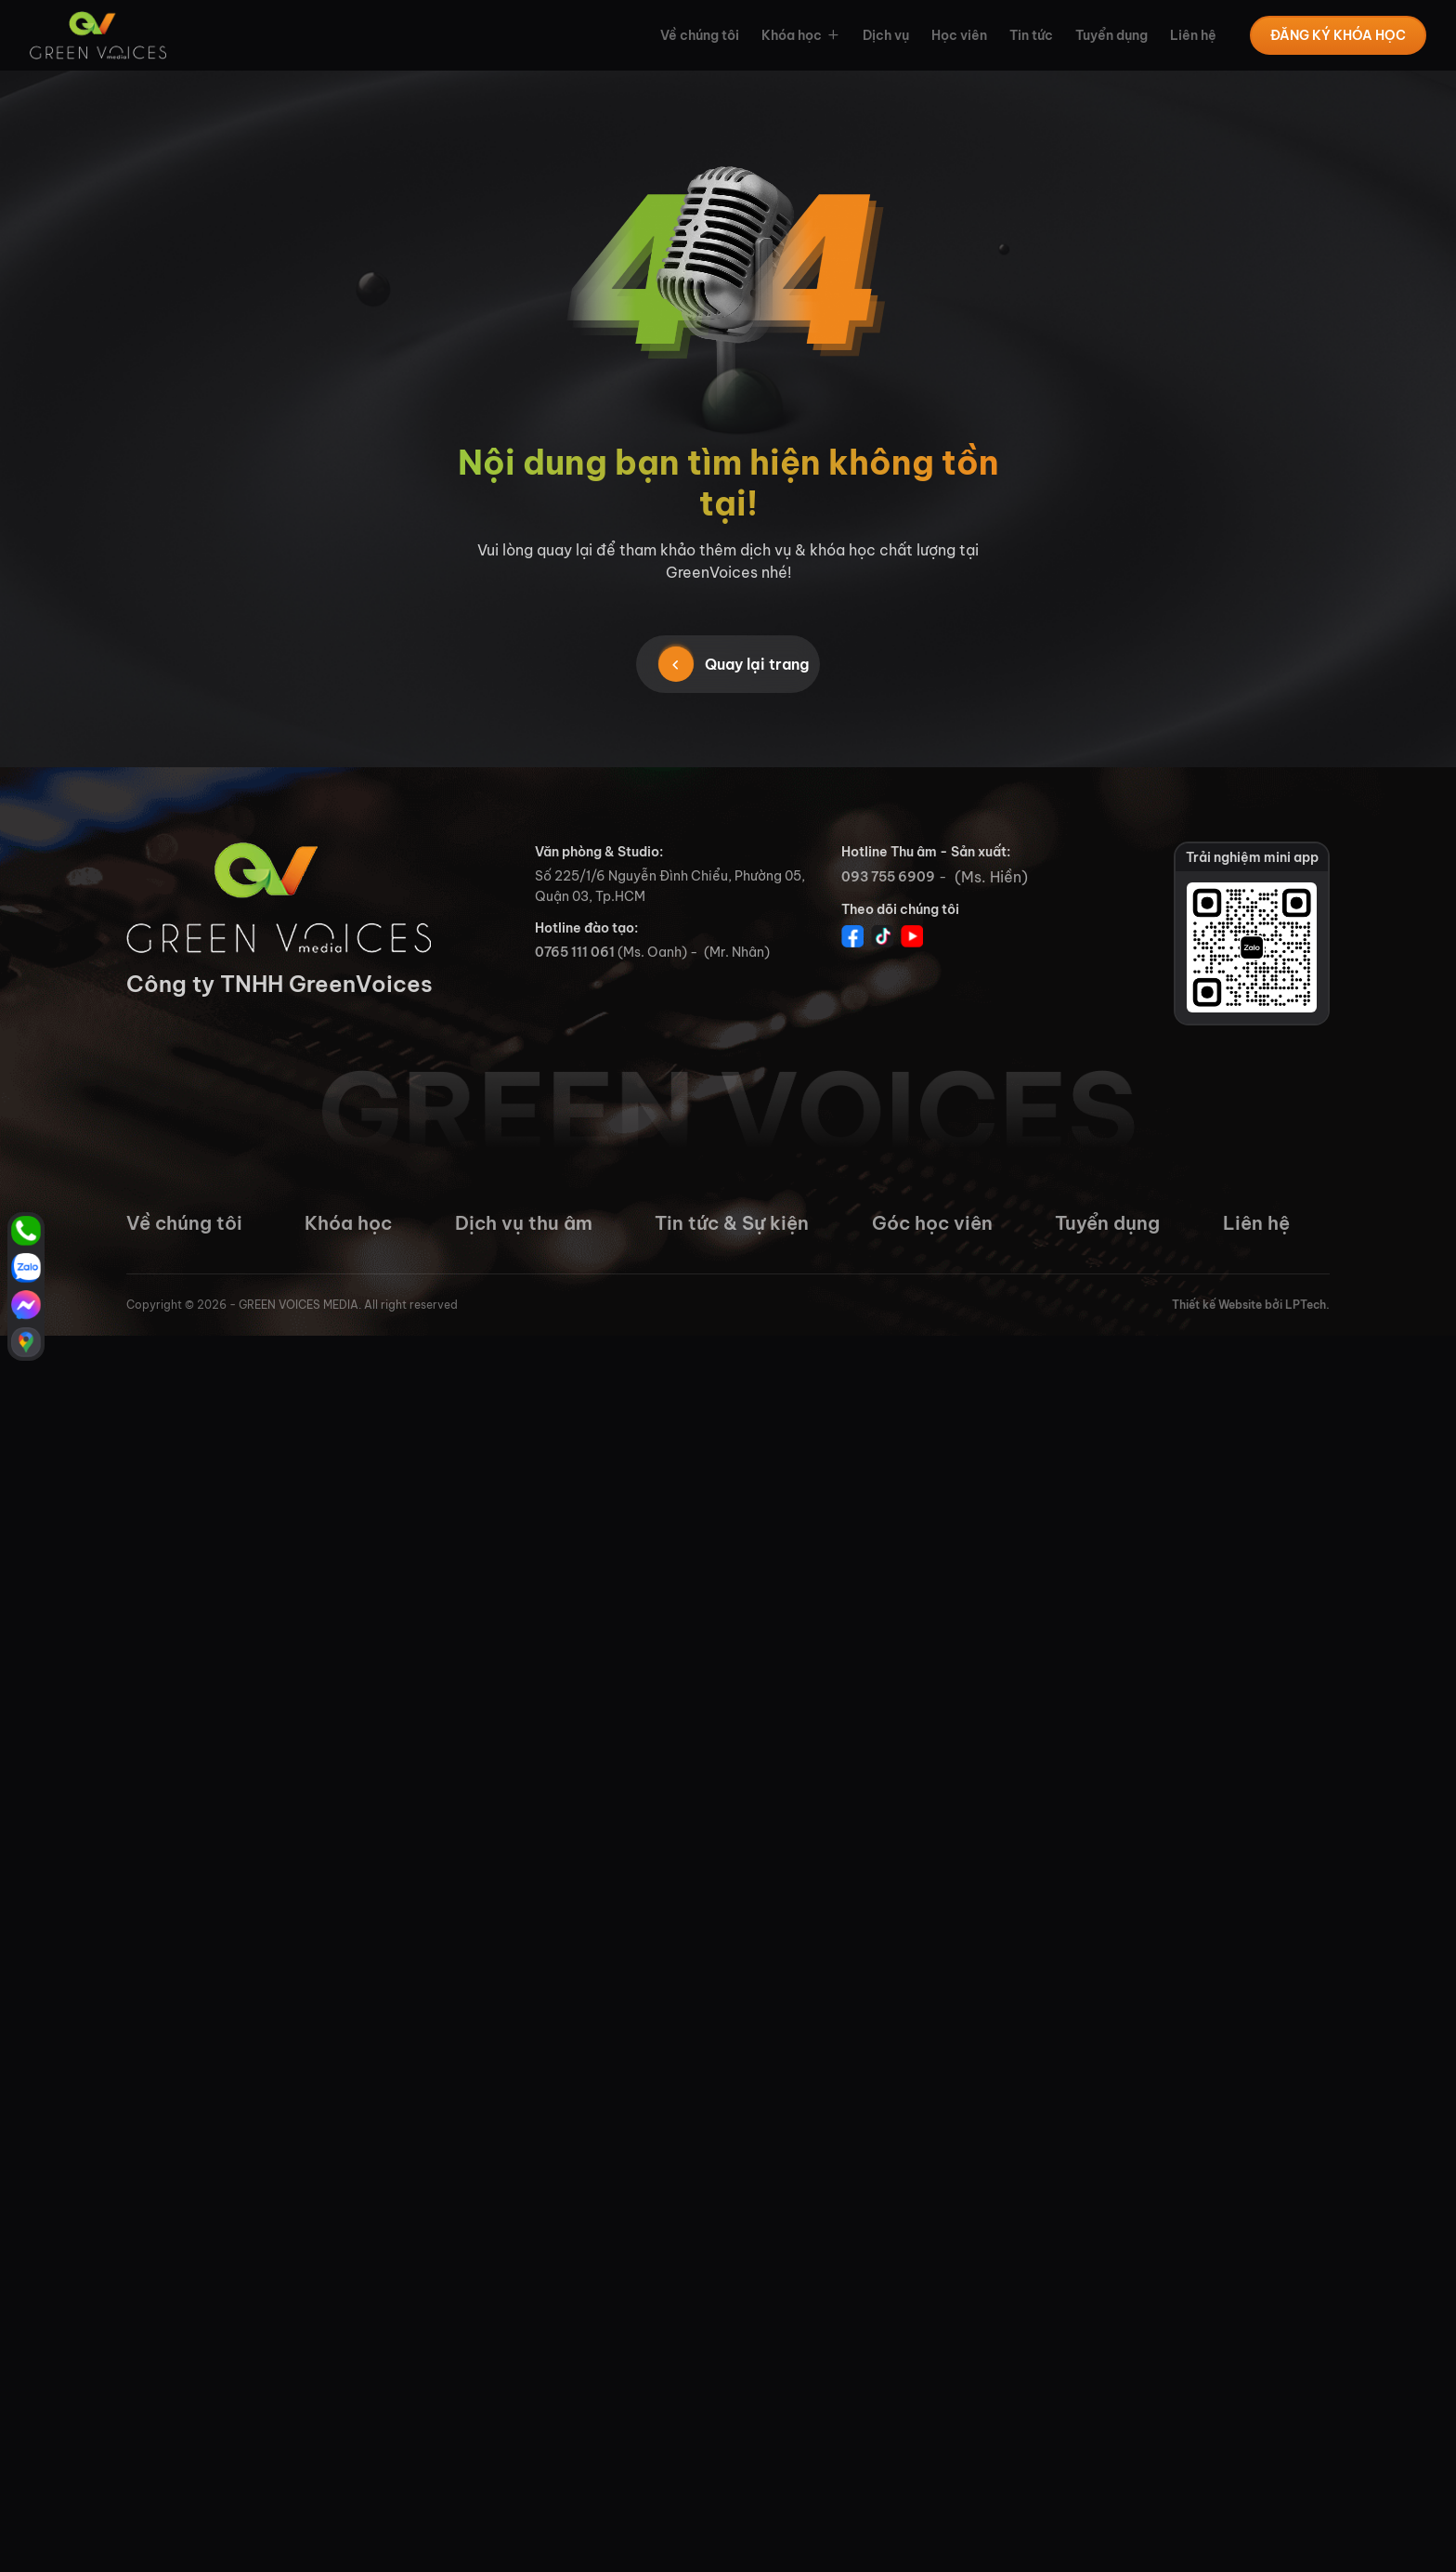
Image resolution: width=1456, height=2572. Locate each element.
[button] (831, 35)
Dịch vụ (886, 35)
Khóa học (791, 35)
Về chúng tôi (699, 35)
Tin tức (1031, 35)
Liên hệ (1193, 35)
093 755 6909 (888, 876)
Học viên (959, 35)
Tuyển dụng (1111, 35)
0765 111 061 (575, 952)
